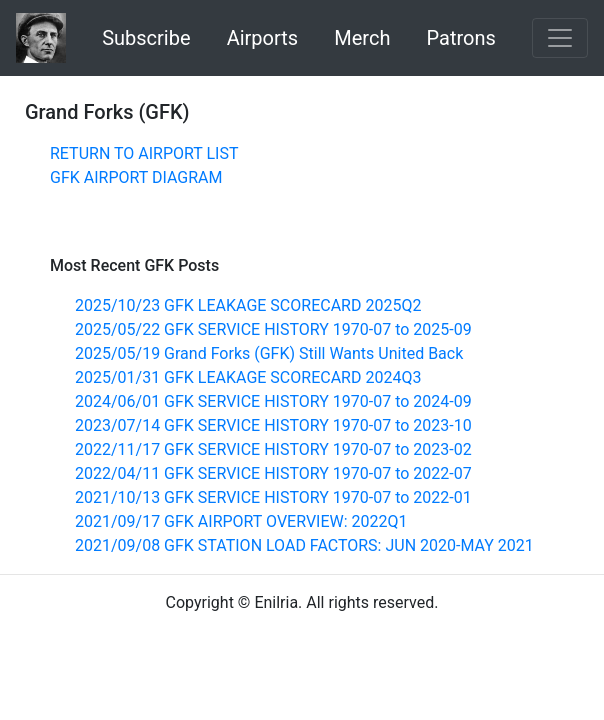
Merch (362, 38)
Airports (262, 38)
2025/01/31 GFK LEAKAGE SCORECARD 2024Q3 (248, 377)
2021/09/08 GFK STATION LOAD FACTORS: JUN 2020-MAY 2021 (304, 545)
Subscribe (146, 38)
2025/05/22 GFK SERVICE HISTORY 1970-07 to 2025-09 (273, 329)
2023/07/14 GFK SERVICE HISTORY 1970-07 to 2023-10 (273, 425)
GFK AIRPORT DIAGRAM (136, 177)
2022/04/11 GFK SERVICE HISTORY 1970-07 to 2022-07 (273, 473)
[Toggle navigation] (560, 38)
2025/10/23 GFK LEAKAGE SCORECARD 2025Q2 (248, 305)
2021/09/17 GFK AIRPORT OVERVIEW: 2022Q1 (241, 521)
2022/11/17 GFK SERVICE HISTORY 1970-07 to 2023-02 (273, 449)
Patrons (461, 38)
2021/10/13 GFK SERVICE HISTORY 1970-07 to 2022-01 (273, 497)
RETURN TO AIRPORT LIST (144, 153)
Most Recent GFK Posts (134, 265)
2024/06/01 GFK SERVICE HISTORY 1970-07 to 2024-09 (273, 401)
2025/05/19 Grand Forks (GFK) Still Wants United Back (269, 353)
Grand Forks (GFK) (107, 112)
